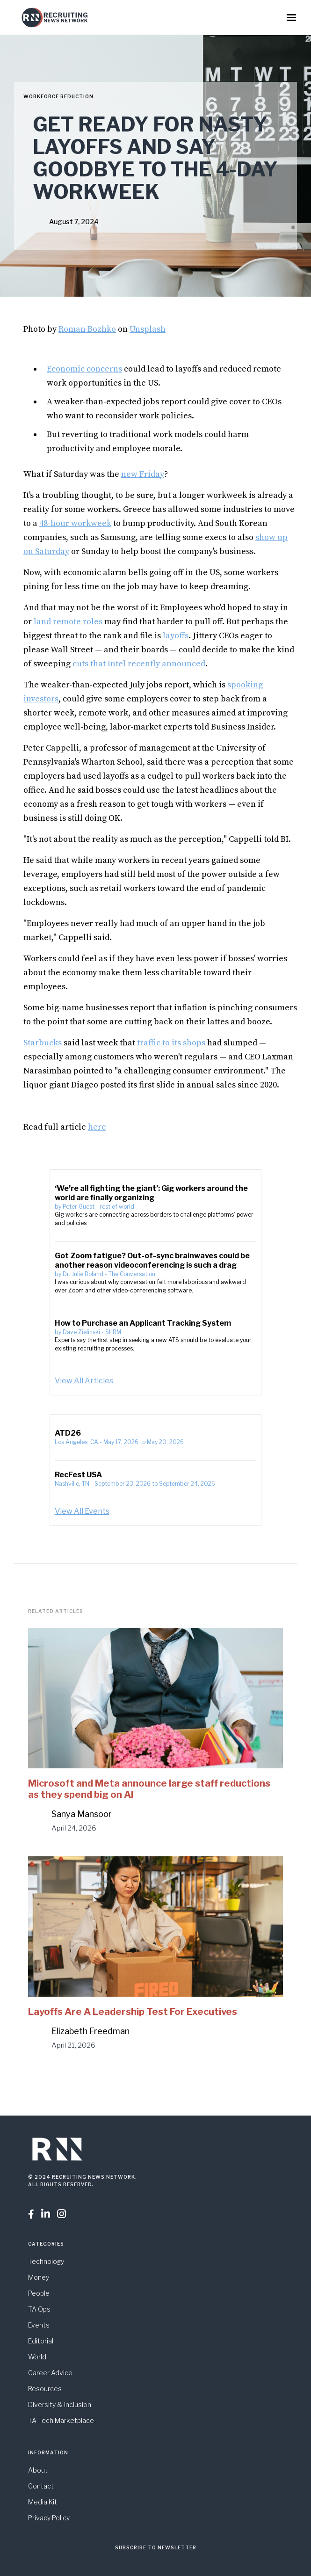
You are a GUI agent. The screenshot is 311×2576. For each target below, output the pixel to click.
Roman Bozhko (87, 329)
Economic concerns (84, 369)
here (97, 1127)
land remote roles (68, 621)
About (38, 2470)
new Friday (142, 474)
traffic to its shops (171, 1042)
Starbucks (42, 1042)
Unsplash (148, 329)
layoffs (175, 635)
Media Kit (42, 2502)
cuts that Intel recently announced (138, 663)
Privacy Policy (49, 2518)
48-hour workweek (75, 523)
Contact (41, 2486)
